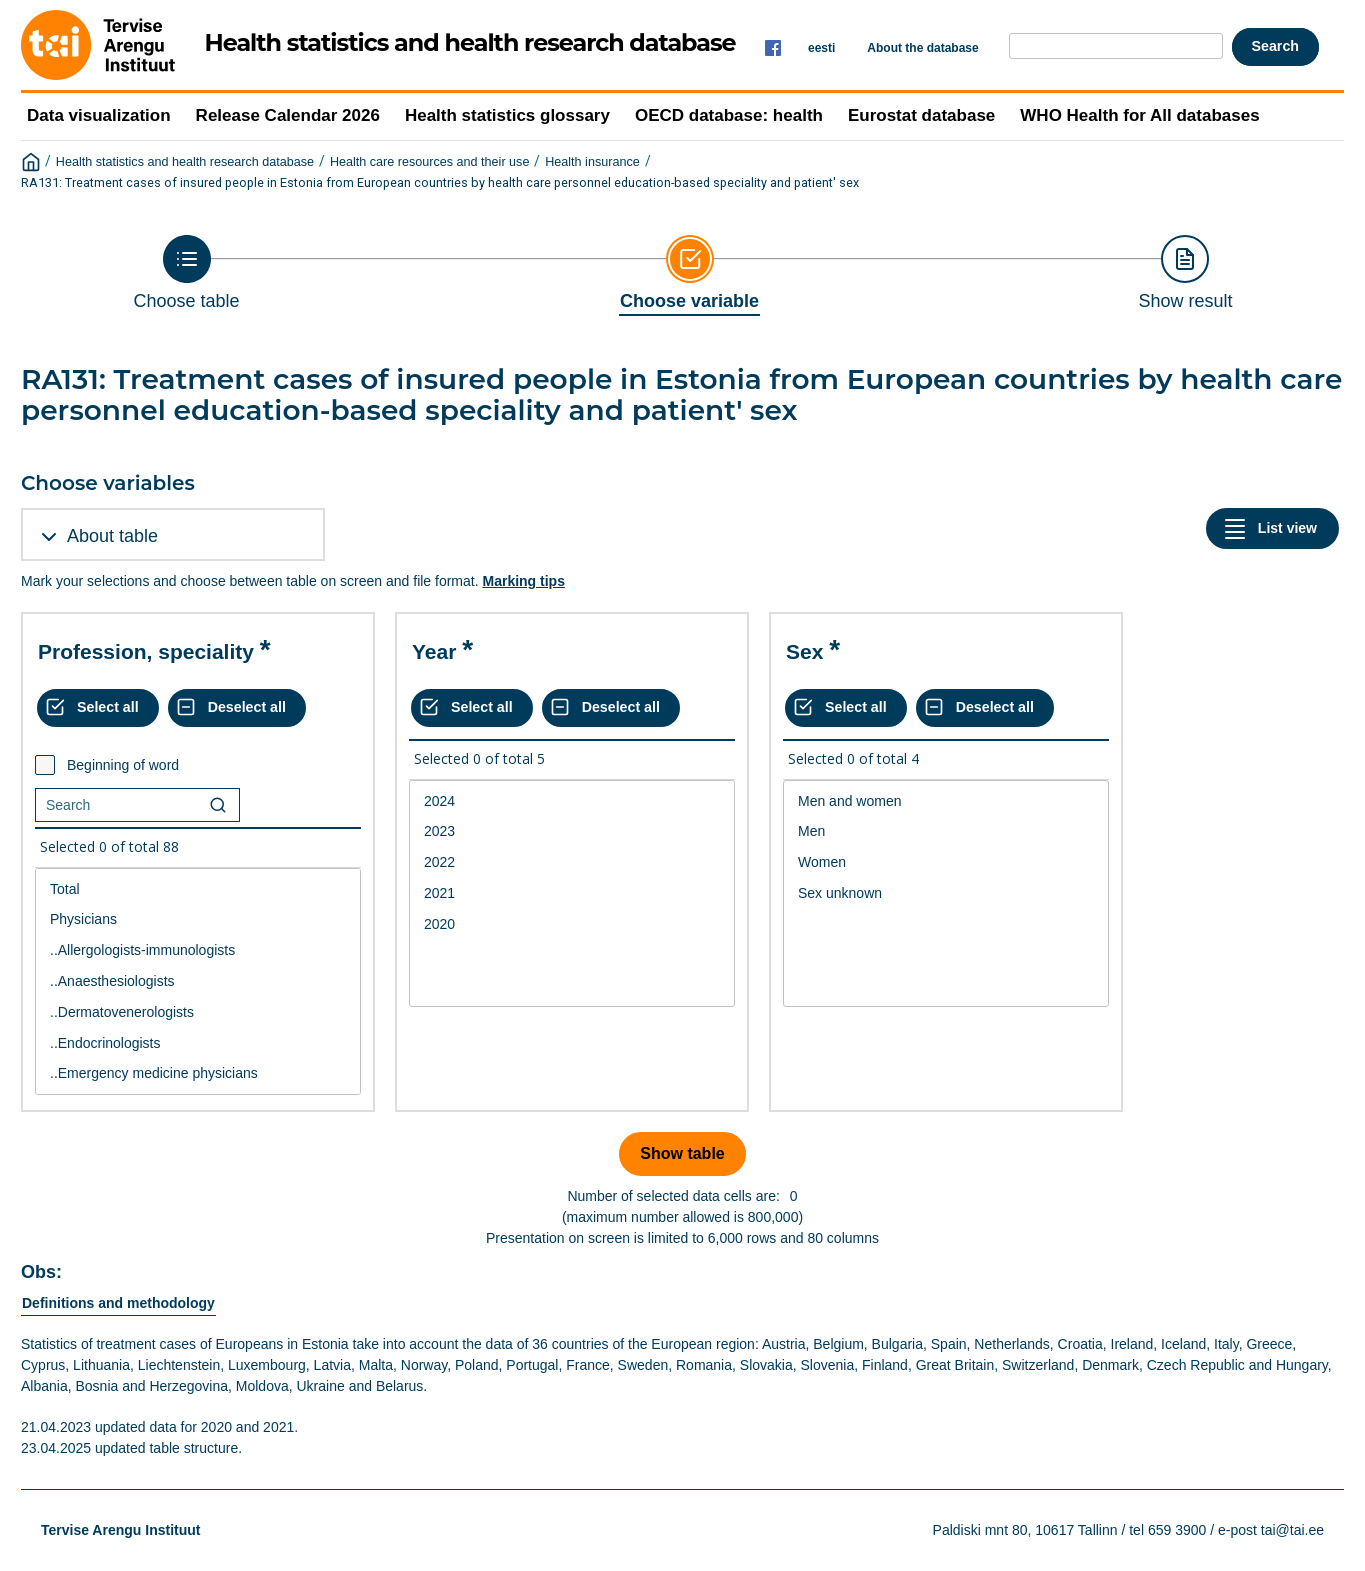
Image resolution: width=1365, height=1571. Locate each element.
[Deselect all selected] (237, 708)
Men (946, 831)
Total (198, 889)
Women (946, 862)
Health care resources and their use (430, 162)
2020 (572, 924)
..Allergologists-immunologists (198, 950)
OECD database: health (729, 115)
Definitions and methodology (118, 1303)
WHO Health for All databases (1139, 115)
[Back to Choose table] (187, 273)
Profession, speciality (146, 651)
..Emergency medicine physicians (198, 1073)
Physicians (198, 919)
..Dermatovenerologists (198, 1012)
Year (434, 651)
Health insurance (592, 162)
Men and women (946, 801)
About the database (922, 48)
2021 (572, 893)
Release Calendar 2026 (288, 115)
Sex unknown (946, 893)
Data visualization (99, 115)
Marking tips (523, 581)
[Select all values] (98, 708)
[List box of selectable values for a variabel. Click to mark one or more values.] (198, 982)
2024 (572, 801)
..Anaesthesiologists (198, 981)
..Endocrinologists (198, 1043)
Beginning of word (123, 765)
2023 (572, 831)
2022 (572, 862)
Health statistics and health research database (185, 162)
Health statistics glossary (507, 115)
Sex (804, 651)
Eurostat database (921, 115)
